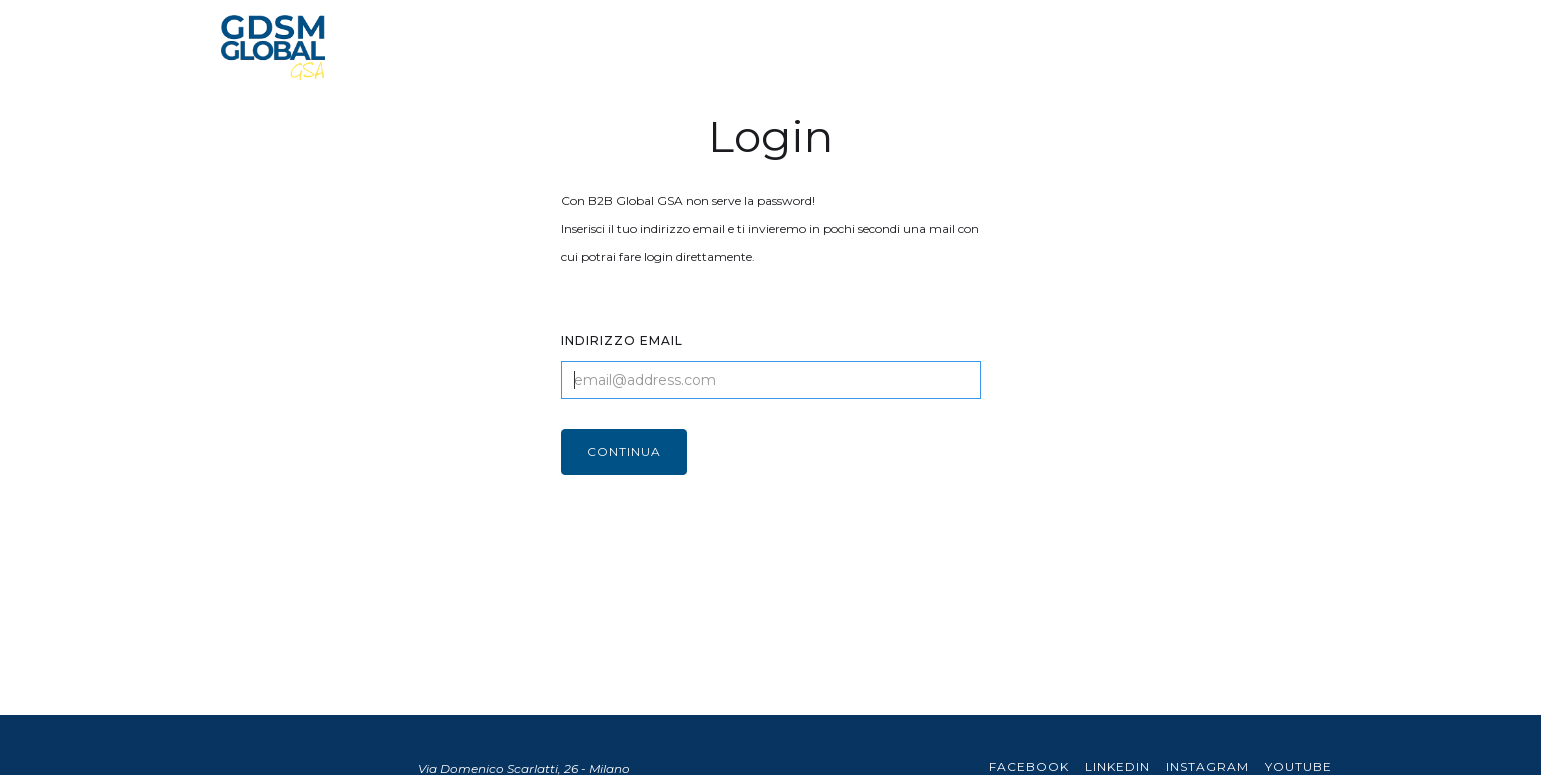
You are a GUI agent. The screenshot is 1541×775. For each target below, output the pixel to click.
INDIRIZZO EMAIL (622, 340)
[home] (273, 47)
